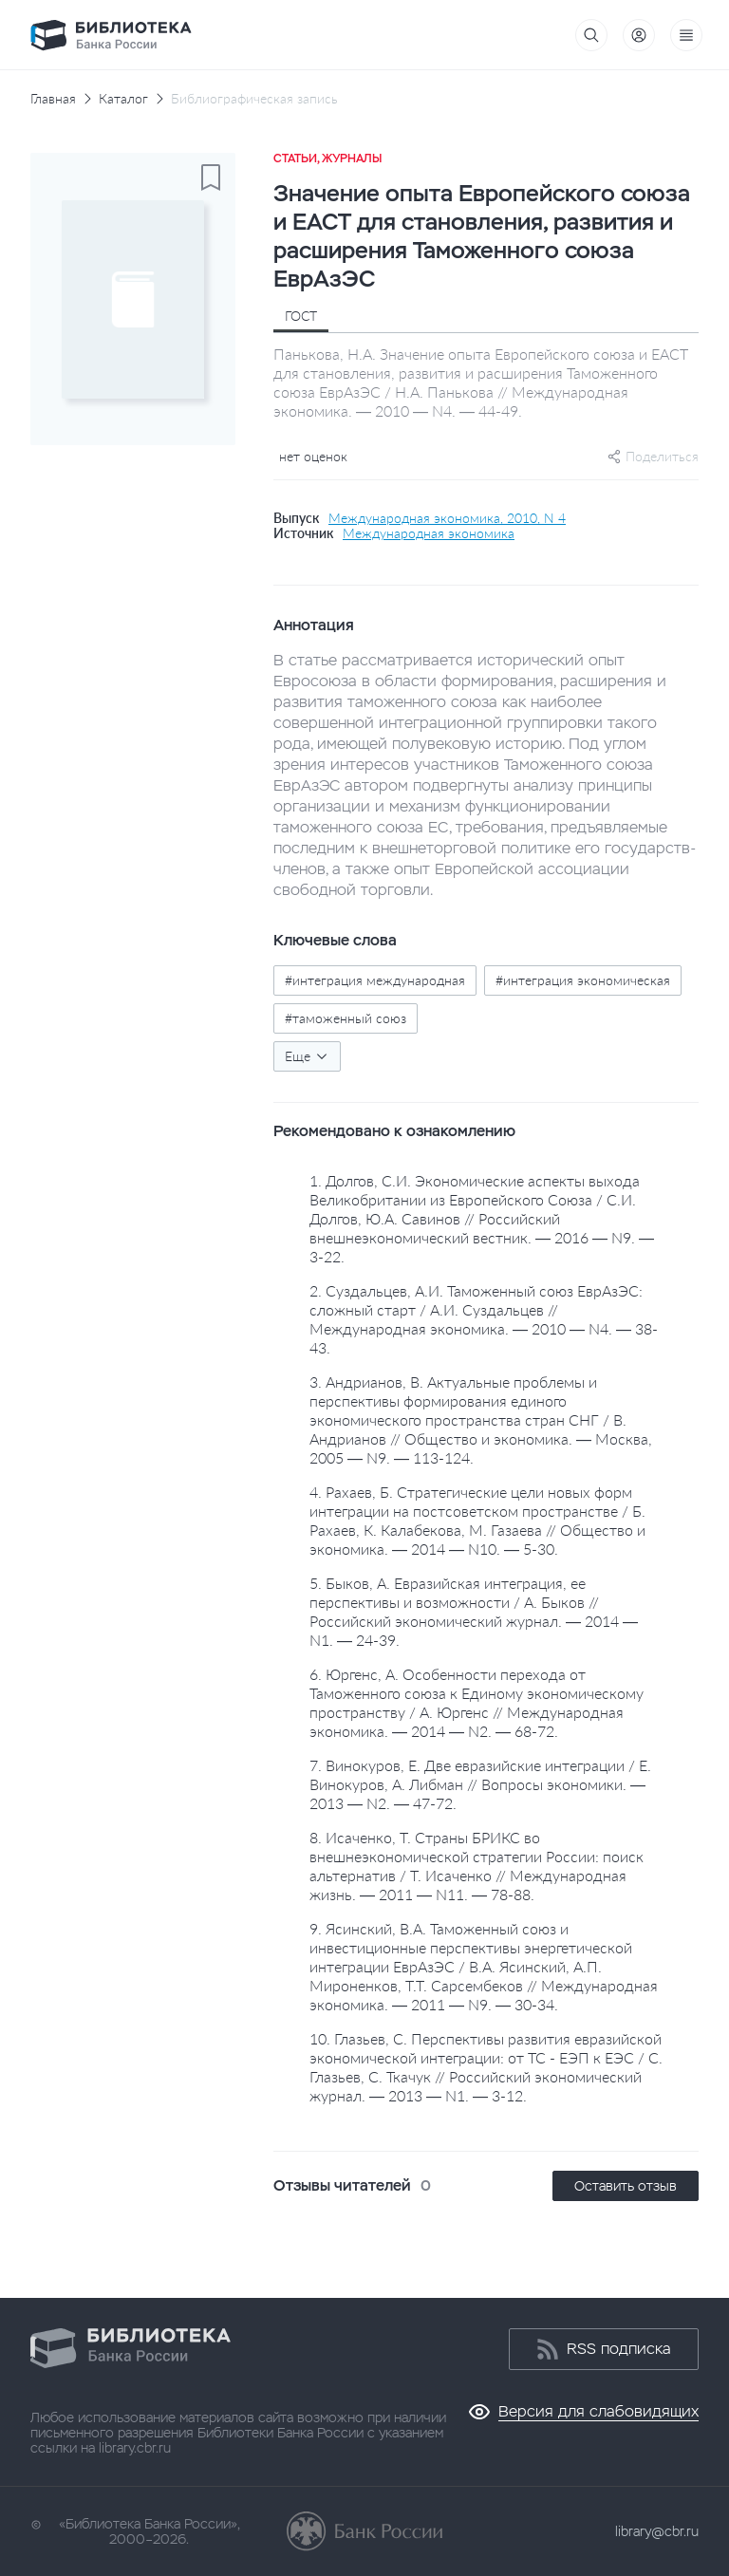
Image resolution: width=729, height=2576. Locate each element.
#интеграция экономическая (582, 980)
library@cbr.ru (657, 2531)
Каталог (123, 98)
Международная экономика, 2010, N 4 (447, 518)
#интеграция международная (375, 980)
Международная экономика (428, 533)
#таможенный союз (345, 1018)
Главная (53, 98)
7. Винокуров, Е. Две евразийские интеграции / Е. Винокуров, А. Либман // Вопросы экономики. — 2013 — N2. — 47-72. (480, 1784)
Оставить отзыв (625, 2185)
